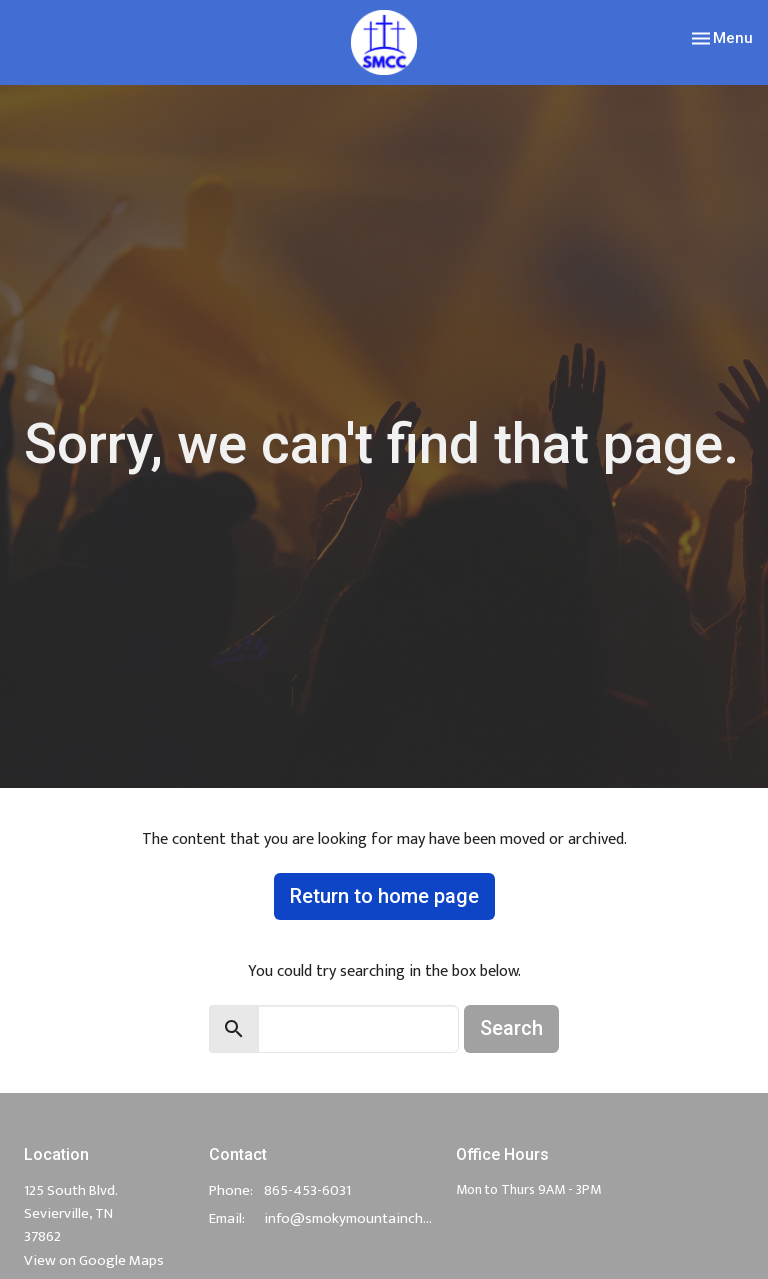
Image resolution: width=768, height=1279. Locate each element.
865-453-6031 (307, 1190)
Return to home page (384, 896)
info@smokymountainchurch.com (350, 1218)
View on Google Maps (94, 1260)
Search (511, 1028)
